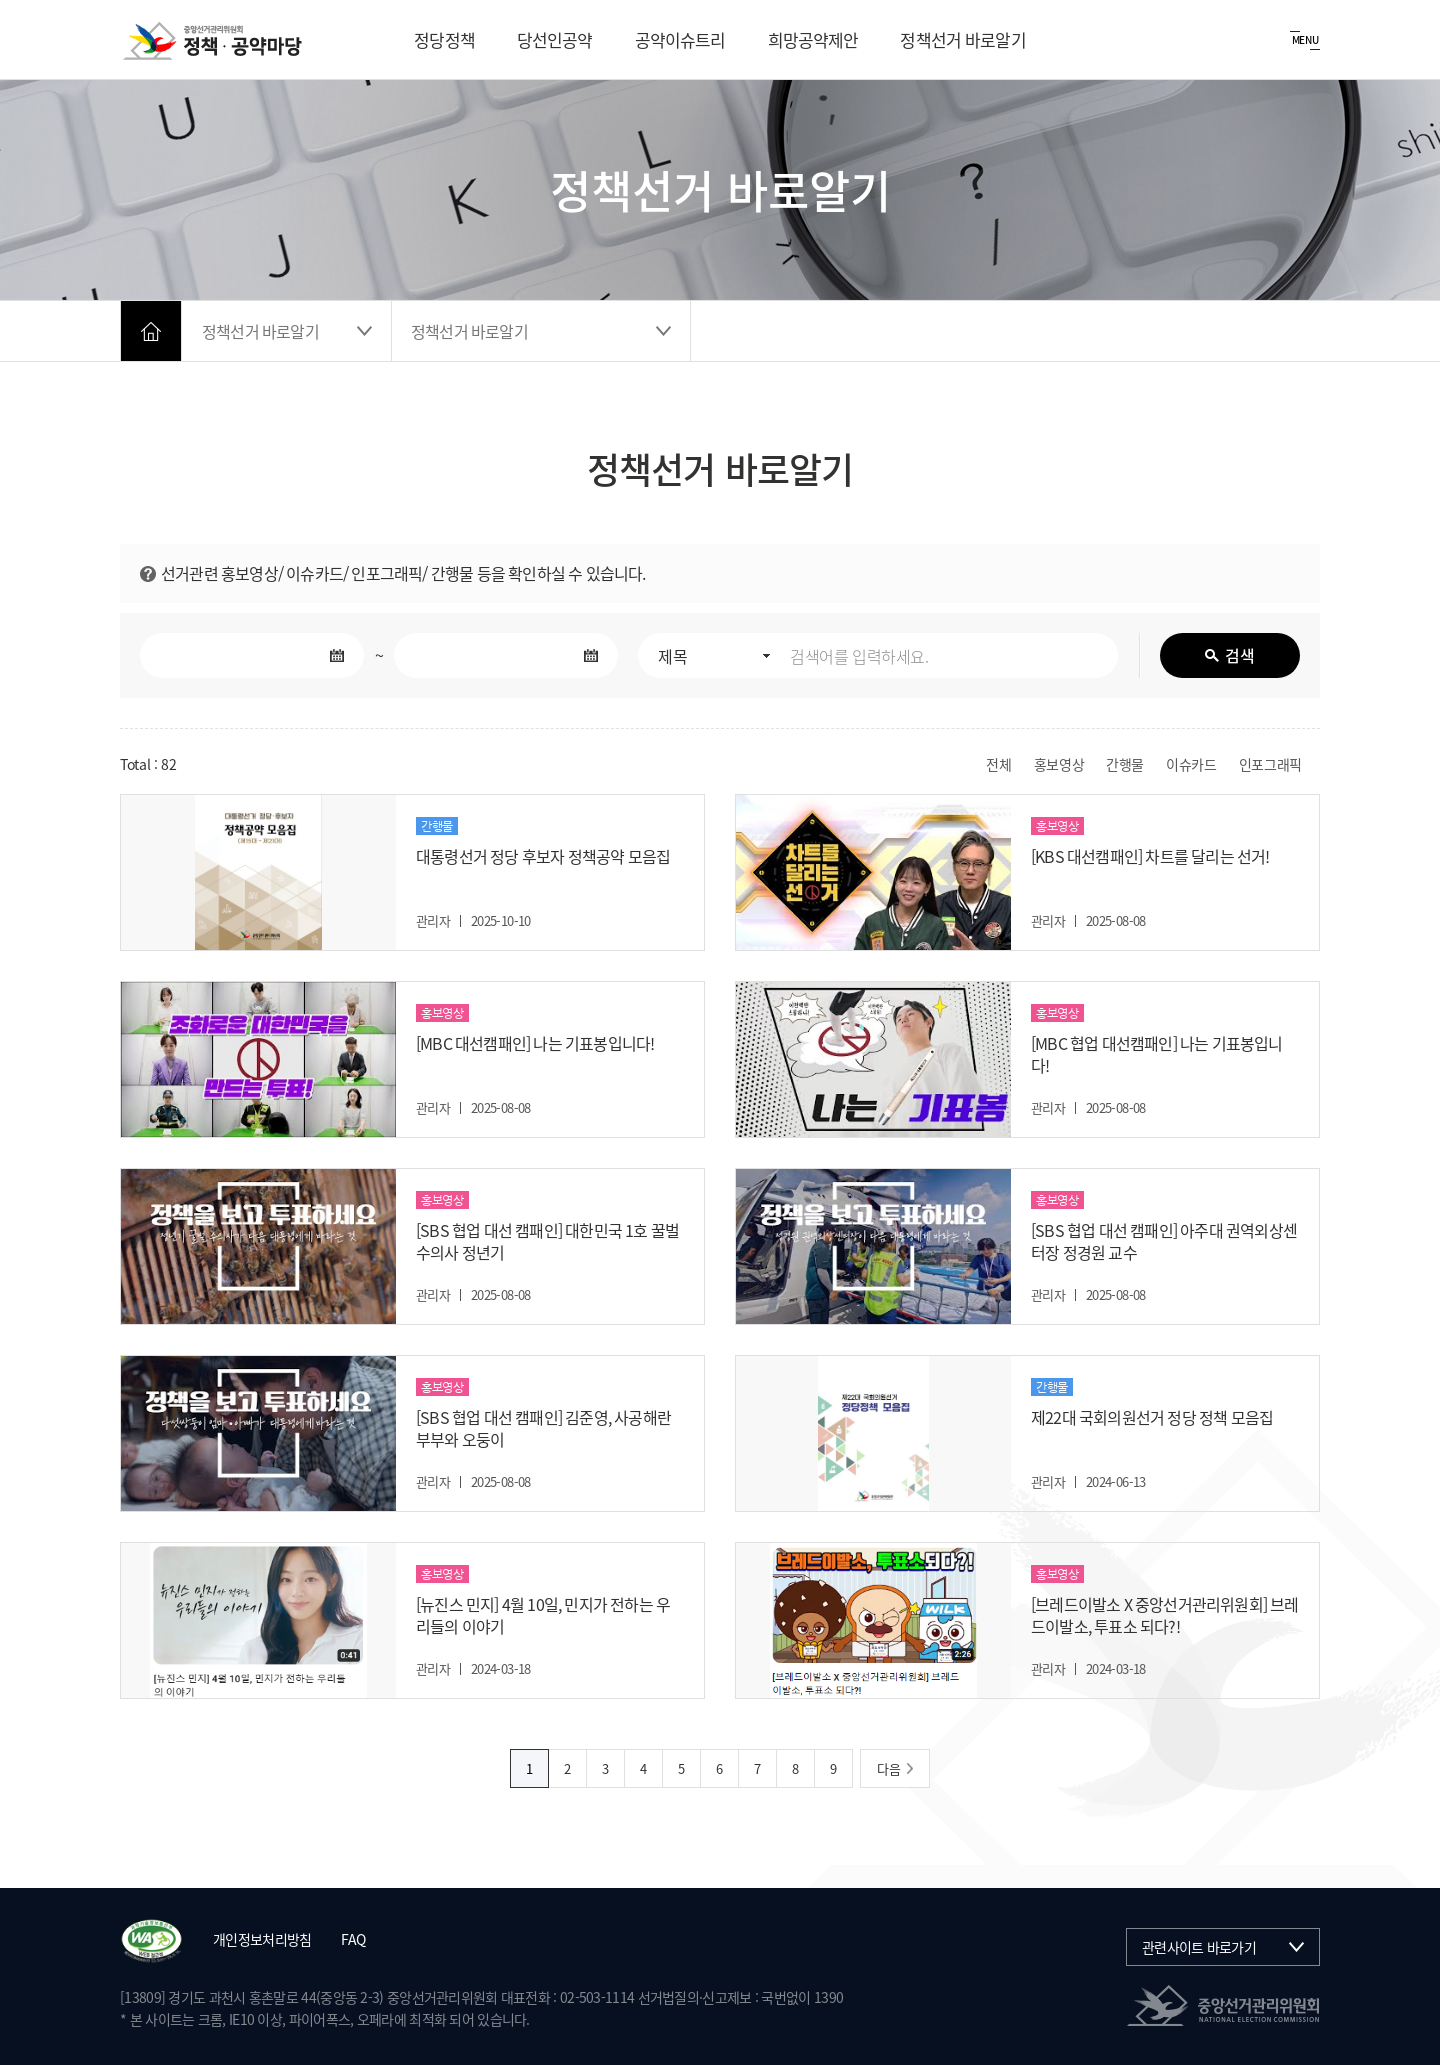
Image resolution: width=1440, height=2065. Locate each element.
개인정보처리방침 (262, 1939)
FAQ (353, 1939)
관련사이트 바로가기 (1199, 1947)
